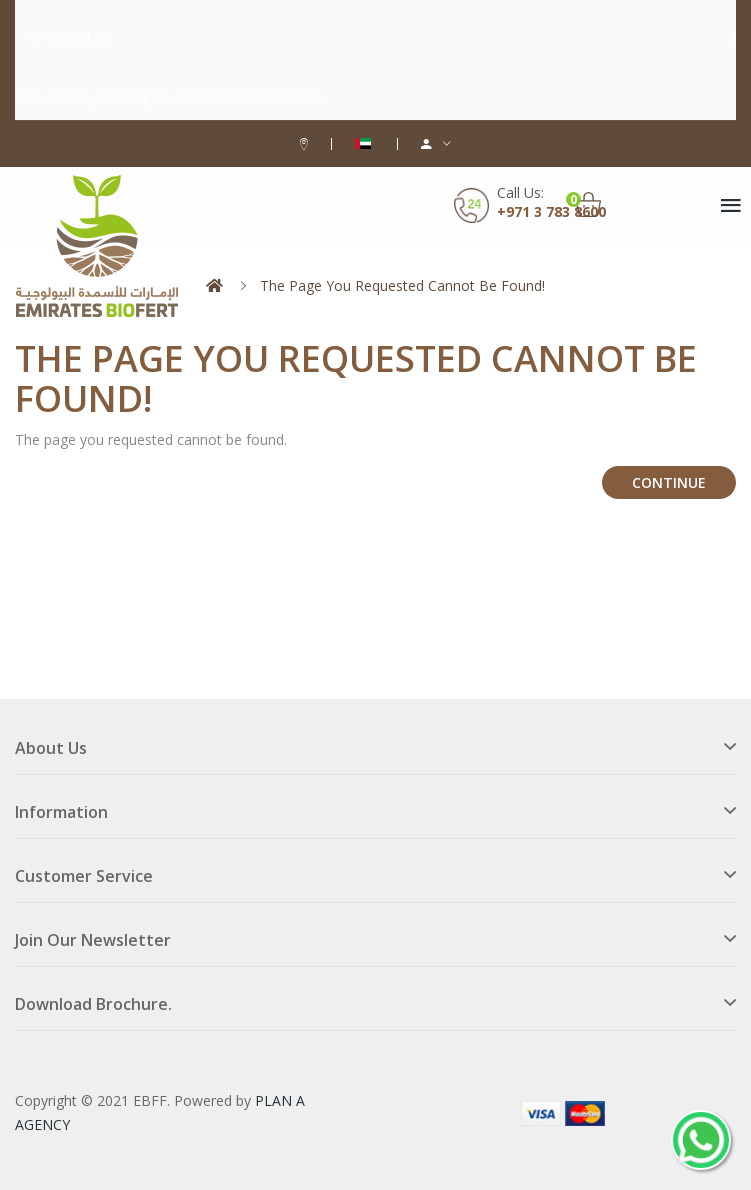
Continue (669, 482)
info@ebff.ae (70, 37)
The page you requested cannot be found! (402, 285)
